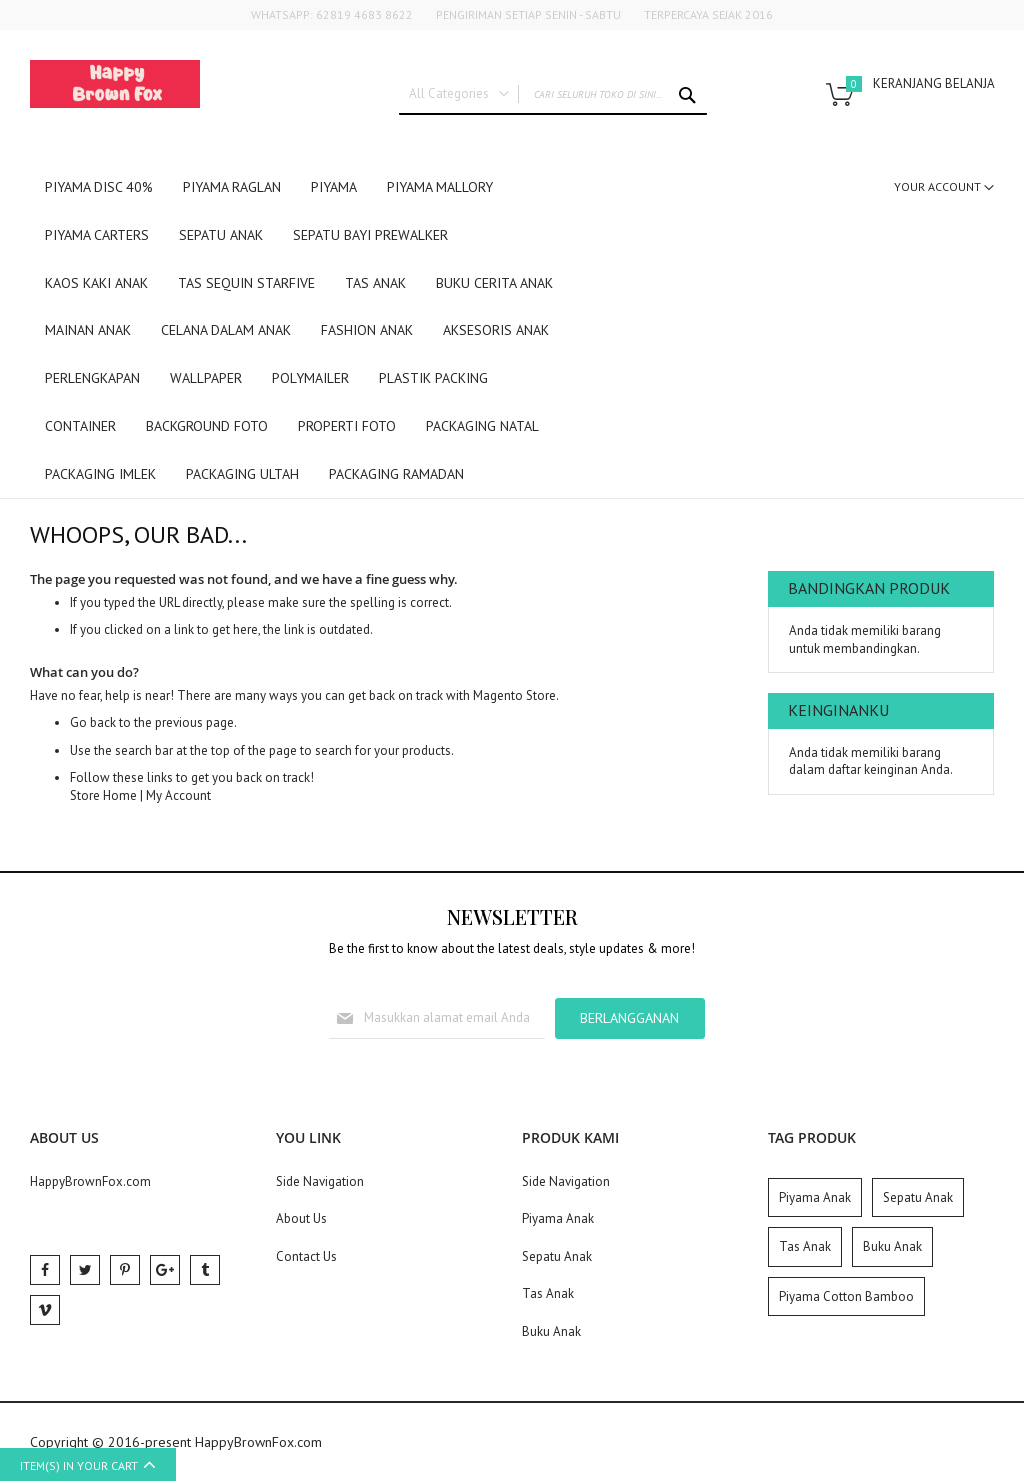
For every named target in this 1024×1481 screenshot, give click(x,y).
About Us (301, 1218)
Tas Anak (548, 1293)
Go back (93, 722)
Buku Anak (551, 1331)
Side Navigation (320, 1181)
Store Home (103, 795)
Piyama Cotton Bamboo (846, 1296)
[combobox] (553, 95)
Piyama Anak (558, 1218)
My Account (178, 795)
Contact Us (306, 1256)
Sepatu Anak (557, 1256)
